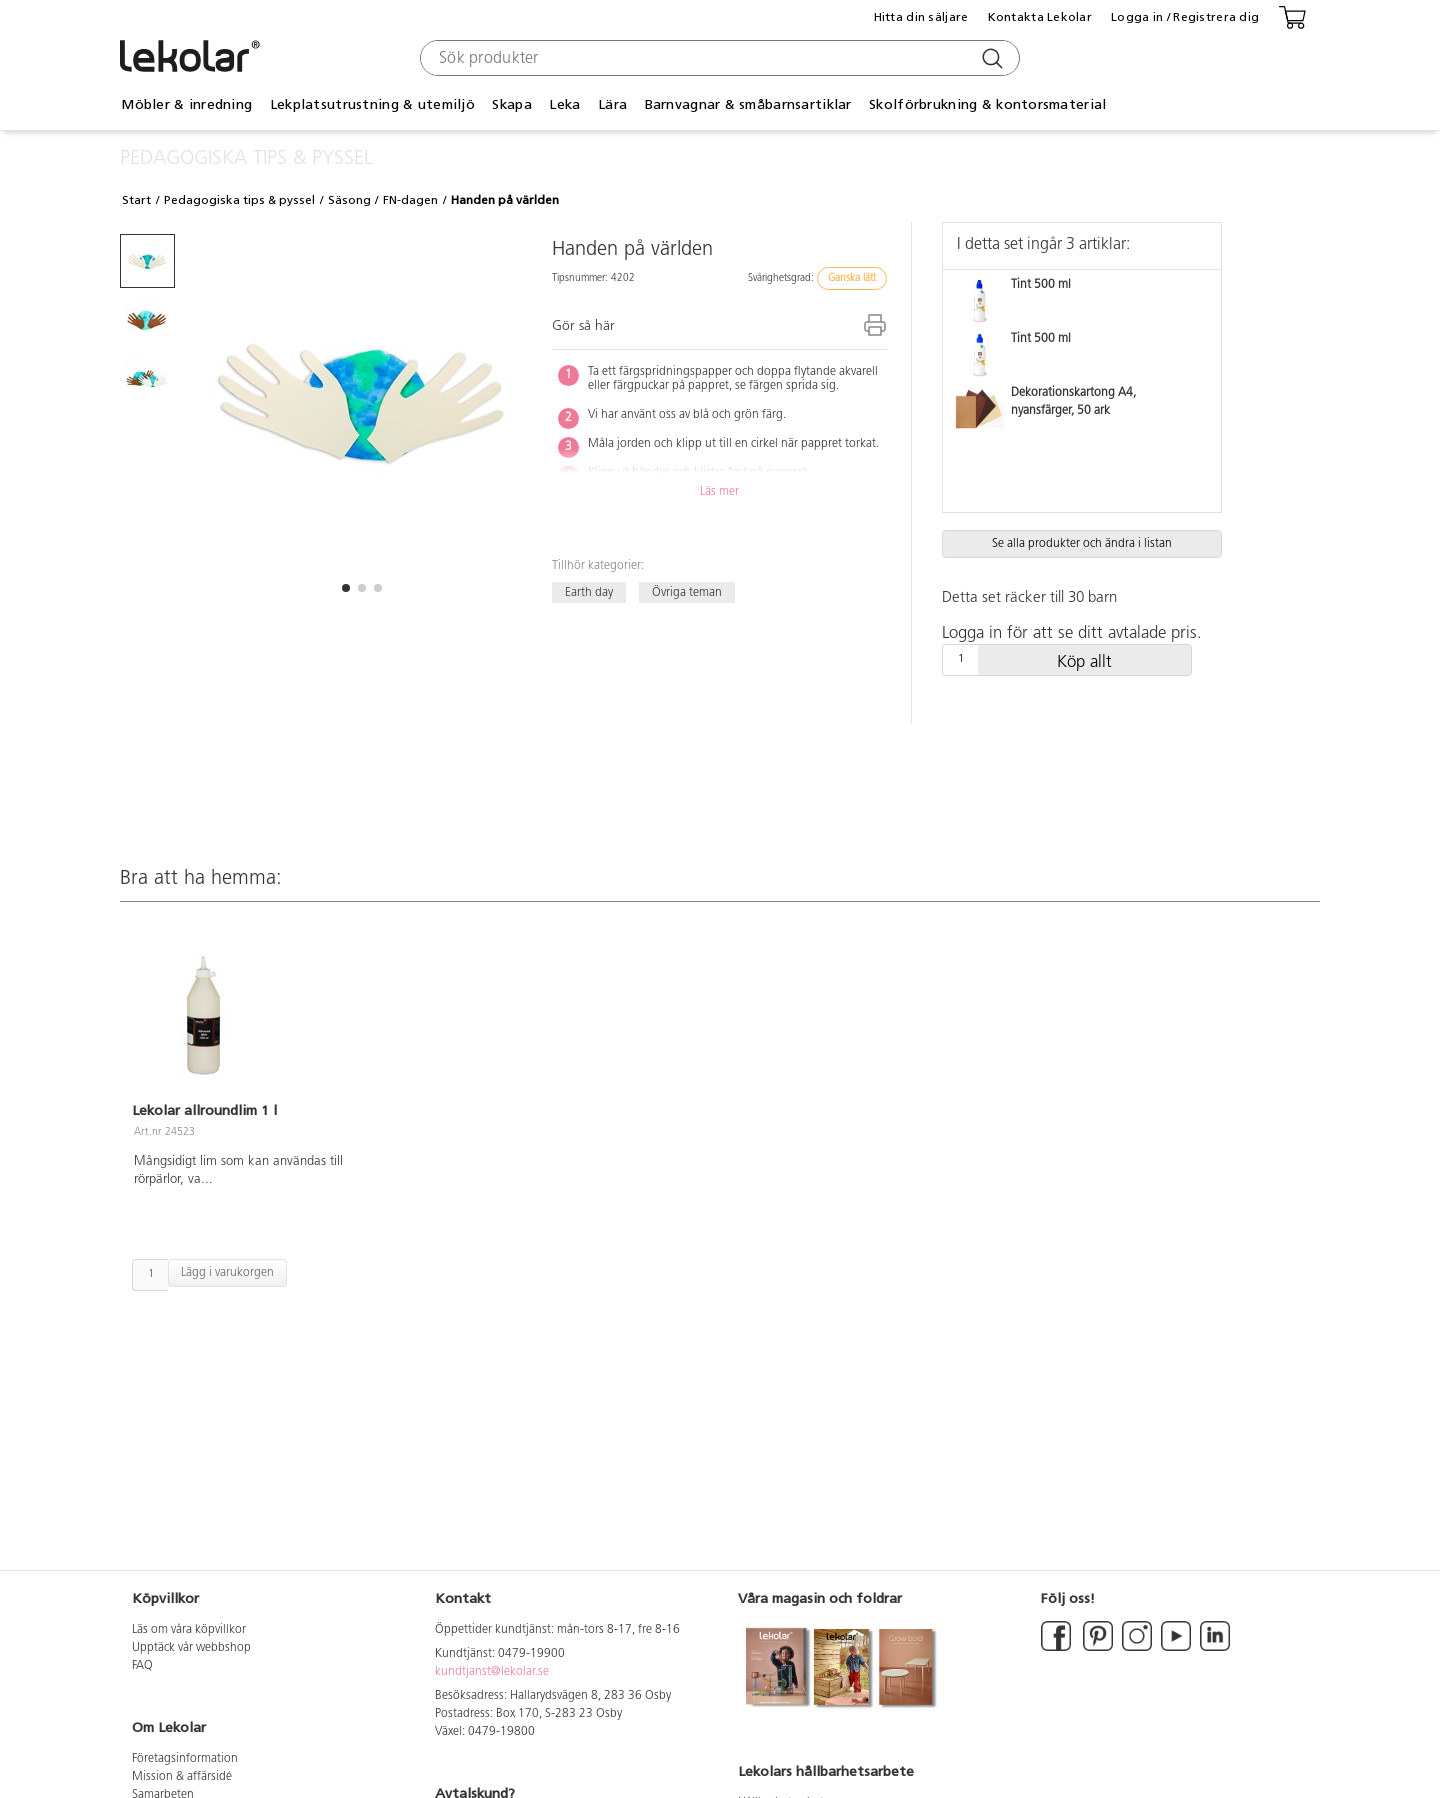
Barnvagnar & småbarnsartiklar (748, 104)
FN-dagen (410, 200)
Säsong (349, 200)
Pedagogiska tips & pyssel (239, 200)
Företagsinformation (185, 1759)
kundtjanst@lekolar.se (492, 1672)
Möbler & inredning (186, 104)
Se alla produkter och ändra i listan (1082, 544)
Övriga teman (687, 592)
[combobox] (717, 58)
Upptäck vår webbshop (191, 1648)
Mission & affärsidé (182, 1777)
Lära (612, 104)
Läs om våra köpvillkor (189, 1630)
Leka (564, 104)
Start (136, 200)
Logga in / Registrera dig (1185, 17)
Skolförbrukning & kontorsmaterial (987, 104)
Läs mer (719, 492)
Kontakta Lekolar (1040, 17)
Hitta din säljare (921, 17)
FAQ (142, 1666)
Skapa (511, 104)
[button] (346, 588)
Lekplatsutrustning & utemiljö (372, 104)
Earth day (589, 592)
